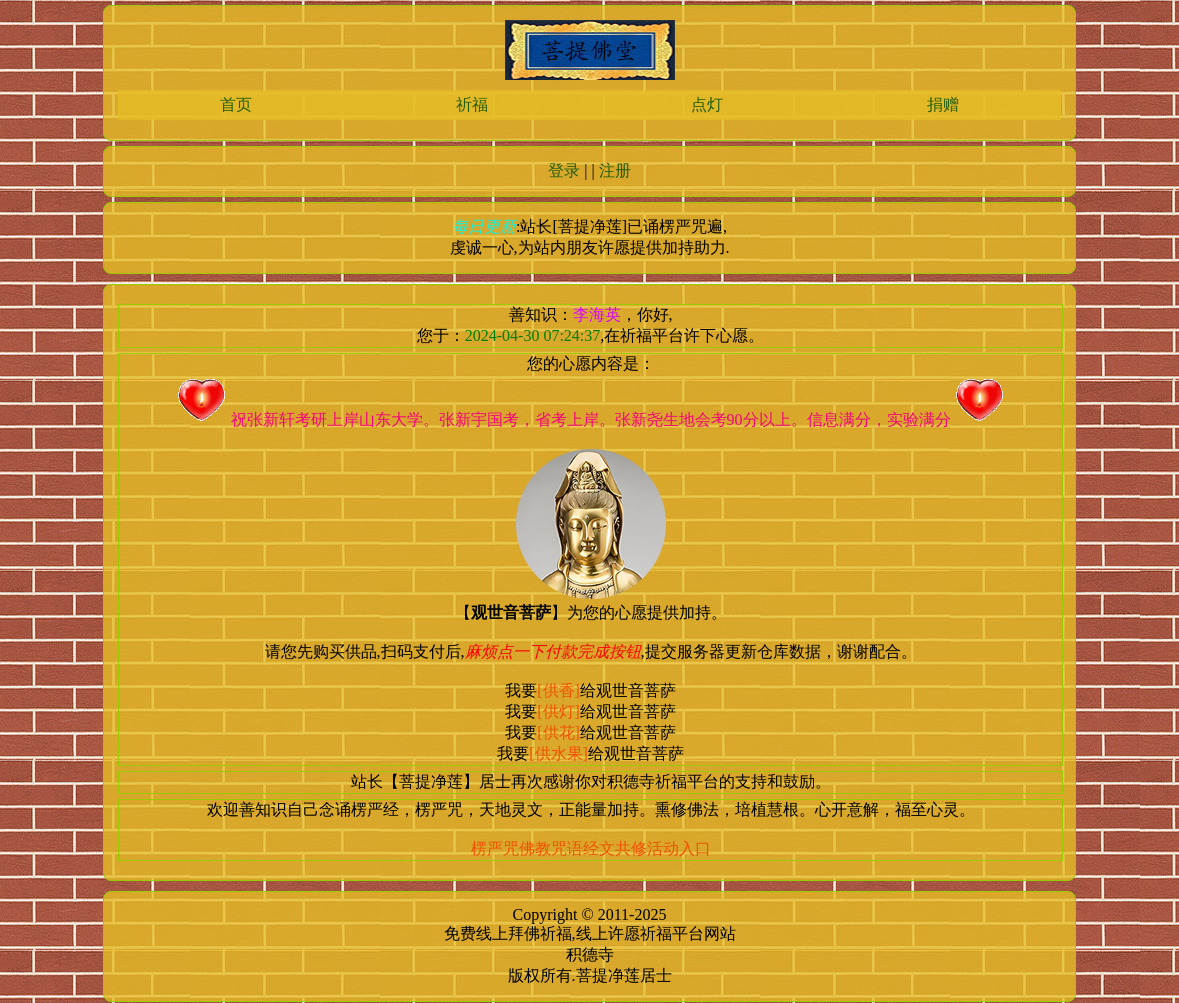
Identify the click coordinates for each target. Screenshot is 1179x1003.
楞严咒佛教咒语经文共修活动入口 (591, 848)
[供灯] (558, 711)
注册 (615, 170)
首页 (236, 104)
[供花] (558, 732)
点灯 (707, 104)
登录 (564, 170)
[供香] (558, 690)
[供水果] (558, 753)
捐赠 (943, 104)
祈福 (472, 104)
